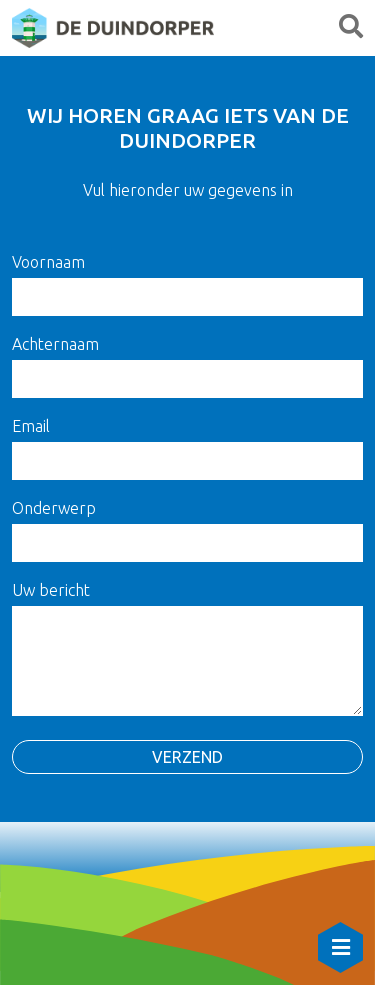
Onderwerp (54, 508)
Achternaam (55, 344)
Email (31, 426)
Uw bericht (51, 590)
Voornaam (48, 262)
